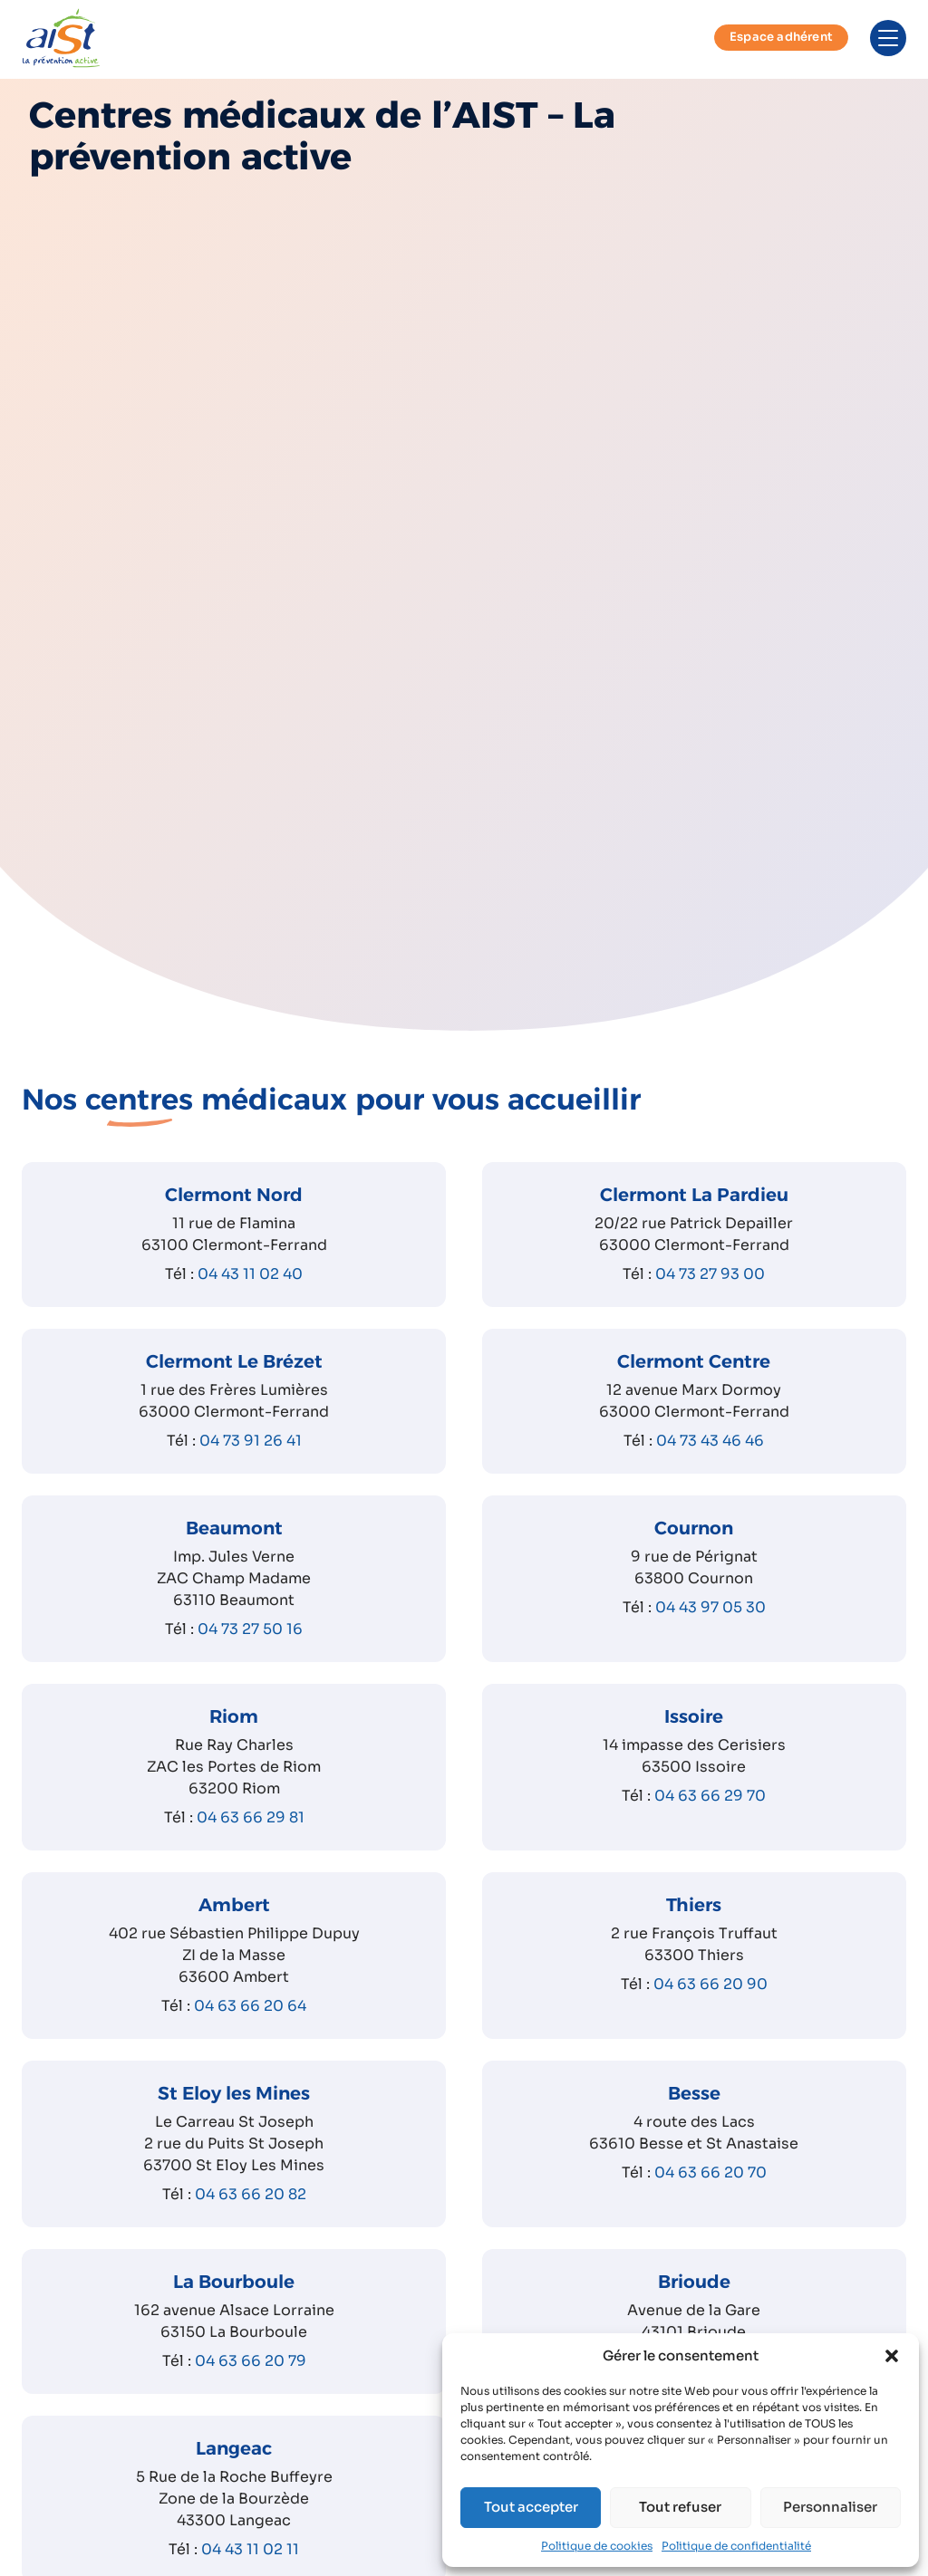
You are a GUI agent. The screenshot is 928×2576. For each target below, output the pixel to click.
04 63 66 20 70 (710, 2193)
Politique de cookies (596, 2545)
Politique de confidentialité (736, 2545)
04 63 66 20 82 (250, 2215)
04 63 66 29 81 (250, 1838)
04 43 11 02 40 (250, 1294)
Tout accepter (531, 2506)
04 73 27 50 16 (250, 1649)
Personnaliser (830, 2506)
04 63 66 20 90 (710, 2004)
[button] (892, 2356)
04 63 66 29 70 (710, 1816)
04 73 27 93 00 (710, 1294)
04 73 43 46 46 (710, 1461)
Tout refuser (680, 2506)
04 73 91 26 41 (250, 1461)
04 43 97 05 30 (710, 1628)
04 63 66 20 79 (250, 2381)
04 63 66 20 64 (250, 2026)
